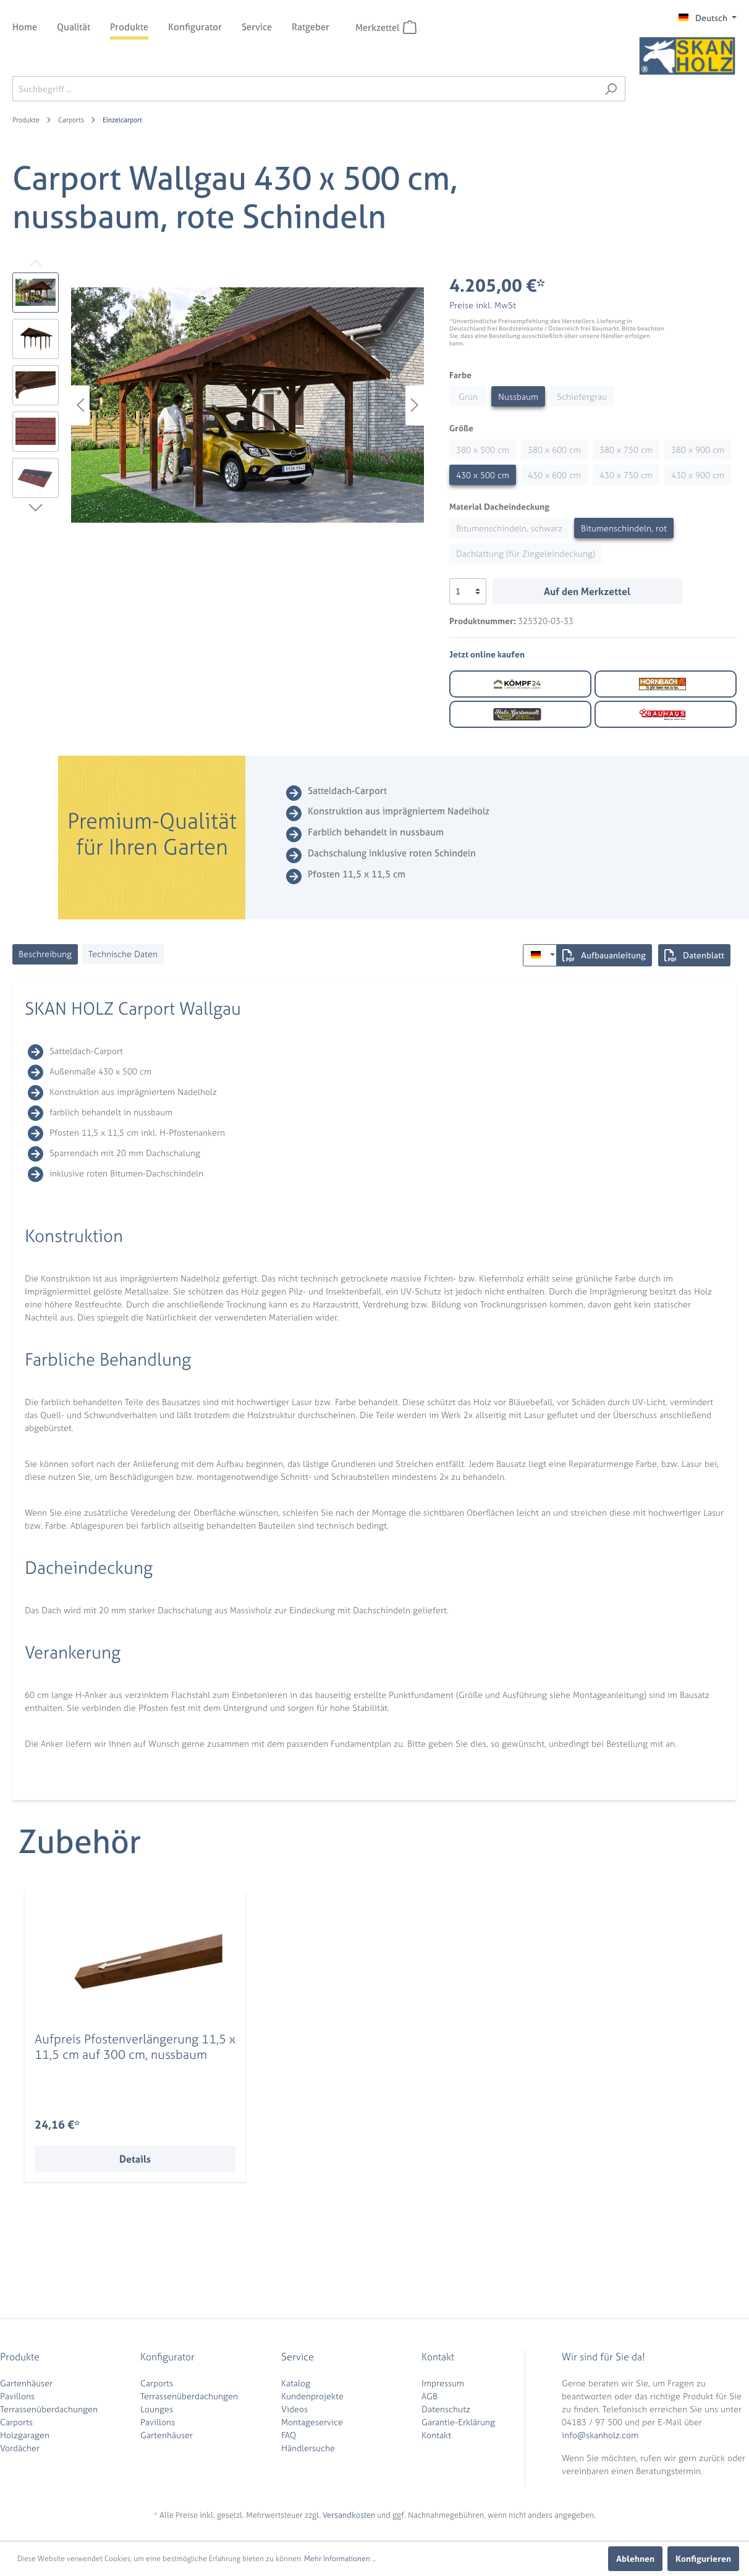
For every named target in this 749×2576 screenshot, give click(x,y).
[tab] (45, 954)
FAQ (288, 2435)
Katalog (295, 2383)
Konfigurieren (703, 2558)
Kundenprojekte (312, 2396)
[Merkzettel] (410, 27)
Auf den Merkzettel (587, 591)
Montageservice (312, 2422)
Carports (16, 2422)
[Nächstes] (414, 405)
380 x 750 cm (626, 449)
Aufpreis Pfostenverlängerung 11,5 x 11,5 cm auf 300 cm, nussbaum (135, 2046)
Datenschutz (445, 2409)
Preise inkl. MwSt (482, 305)
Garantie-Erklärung (458, 2422)
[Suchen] (610, 88)
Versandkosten (349, 2515)
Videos (294, 2409)
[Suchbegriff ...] (304, 88)
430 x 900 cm (697, 475)
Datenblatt (694, 955)
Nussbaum (518, 396)
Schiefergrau (582, 396)
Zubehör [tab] (80, 1842)
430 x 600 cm (554, 475)
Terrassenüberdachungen (49, 2409)
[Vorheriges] (80, 405)
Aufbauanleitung (604, 955)
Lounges (156, 2409)
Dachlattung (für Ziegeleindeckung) (525, 553)
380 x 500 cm (482, 449)
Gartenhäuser (26, 2383)
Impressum (442, 2383)
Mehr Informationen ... (340, 2559)
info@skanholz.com (600, 2435)
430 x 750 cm (626, 475)
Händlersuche (308, 2448)
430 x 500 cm (482, 475)
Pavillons (17, 2396)
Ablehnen (635, 2558)
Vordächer (20, 2448)
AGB (429, 2396)
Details (135, 2159)
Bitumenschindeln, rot (624, 528)
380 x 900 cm (697, 449)
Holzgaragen (24, 2435)
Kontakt (436, 2435)
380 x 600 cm (554, 449)
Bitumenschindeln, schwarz (509, 528)
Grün (468, 396)
